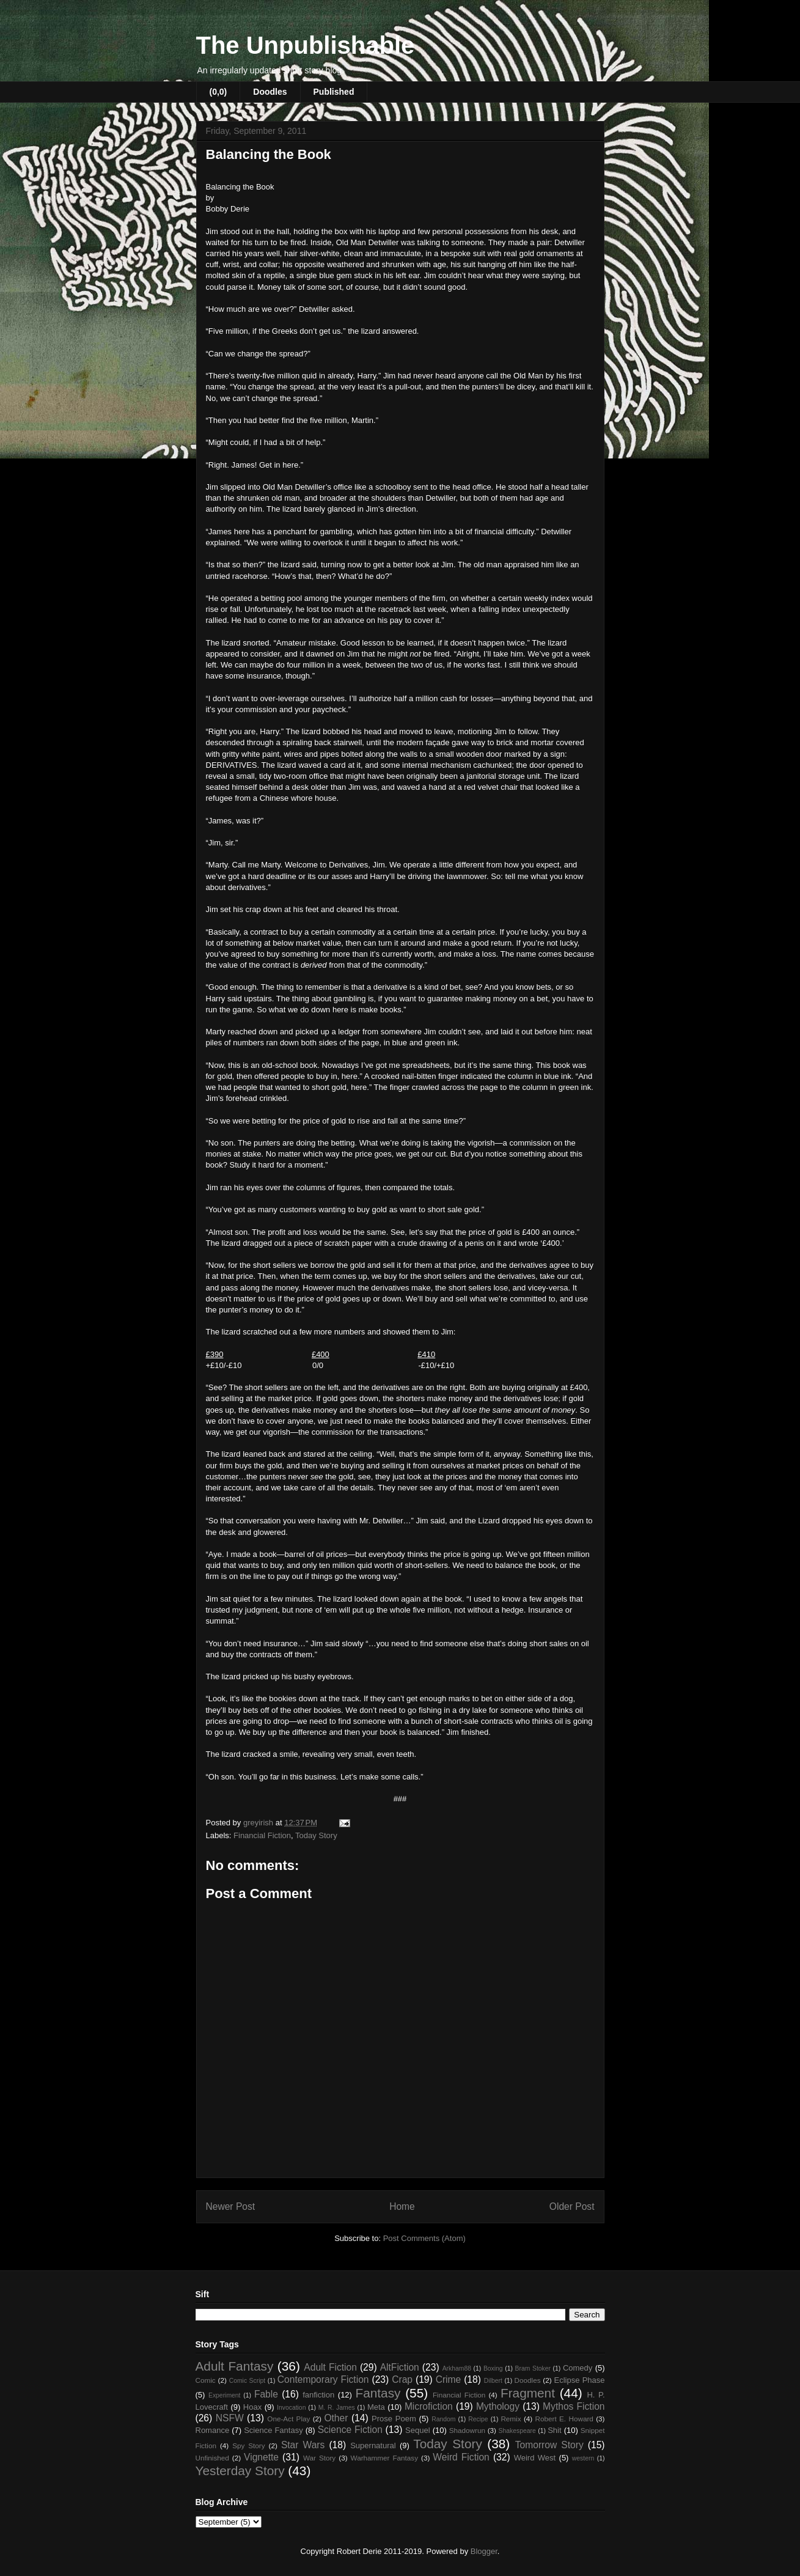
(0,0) (218, 92)
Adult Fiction (330, 2367)
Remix (511, 2419)
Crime (448, 2379)
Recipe (478, 2419)
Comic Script (247, 2380)
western (583, 2458)
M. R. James (336, 2407)
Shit (554, 2430)
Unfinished (212, 2458)
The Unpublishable (305, 45)
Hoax (252, 2407)
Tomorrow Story (549, 2445)
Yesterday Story (240, 2471)
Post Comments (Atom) (424, 2238)
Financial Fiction (262, 1835)
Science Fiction (350, 2429)
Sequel (417, 2430)
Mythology (497, 2406)
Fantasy (377, 2393)
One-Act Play (288, 2419)
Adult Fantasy (235, 2366)
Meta (376, 2407)
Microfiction (429, 2406)
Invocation (291, 2407)
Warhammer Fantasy (384, 2458)
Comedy (577, 2367)
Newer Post (230, 2206)
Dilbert (493, 2380)
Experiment (224, 2395)
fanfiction (318, 2394)
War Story (319, 2458)
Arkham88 (456, 2368)
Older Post (572, 2206)
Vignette (261, 2457)
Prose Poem (394, 2418)
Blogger (484, 2551)
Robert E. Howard (564, 2419)
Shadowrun (467, 2430)
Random (443, 2419)
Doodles (270, 92)
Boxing (493, 2368)
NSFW (230, 2418)
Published (334, 92)
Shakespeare (517, 2430)
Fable (266, 2394)
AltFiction (399, 2367)
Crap (402, 2379)
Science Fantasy (273, 2430)
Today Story (316, 1835)
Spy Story (248, 2445)
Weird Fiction (461, 2457)
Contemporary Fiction (323, 2379)
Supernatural (372, 2445)
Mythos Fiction (573, 2406)
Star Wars (303, 2445)
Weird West (535, 2457)
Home (402, 2206)
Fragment (528, 2393)
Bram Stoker (533, 2368)
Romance (213, 2430)
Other (336, 2418)
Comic (206, 2380)
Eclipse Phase (579, 2380)
